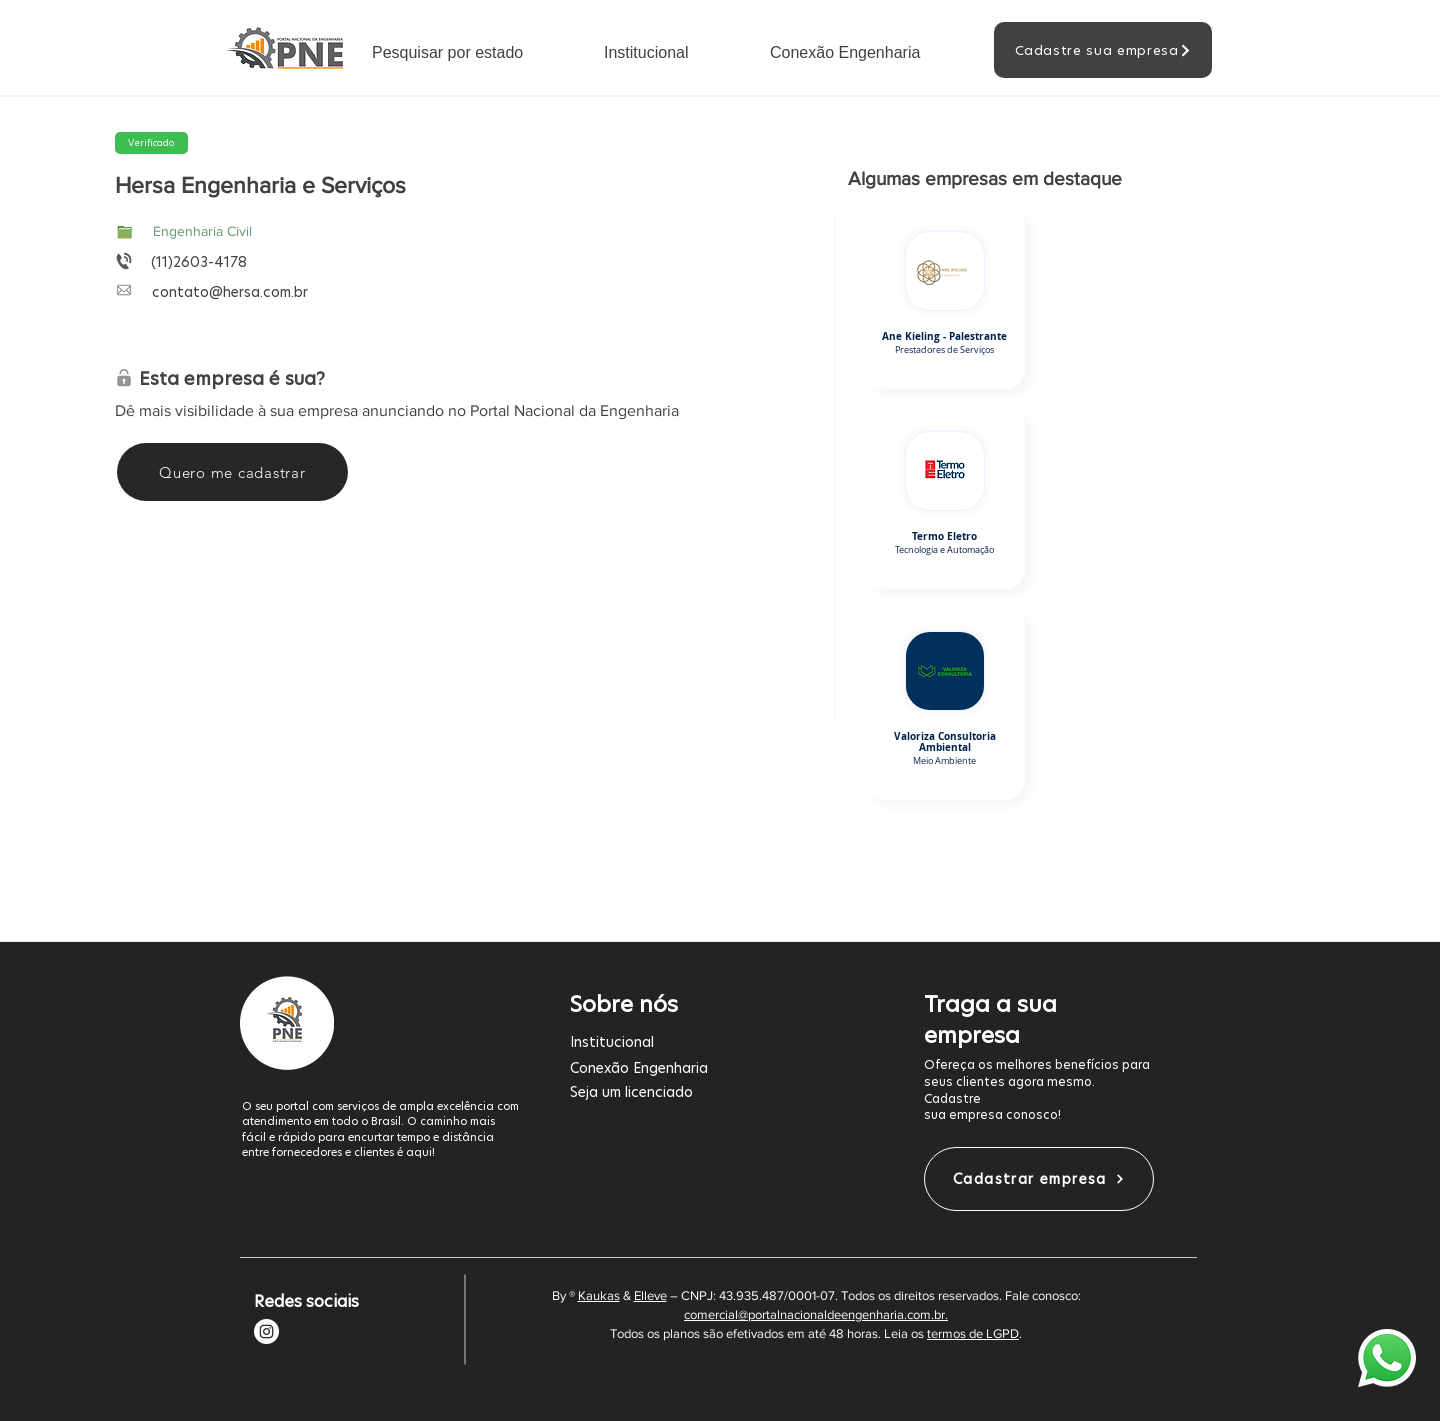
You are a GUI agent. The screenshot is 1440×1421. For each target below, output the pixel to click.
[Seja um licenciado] (709, 1091)
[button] (473, 52)
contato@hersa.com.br (230, 292)
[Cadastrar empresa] (1039, 1179)
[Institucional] (709, 1041)
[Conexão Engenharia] (709, 1067)
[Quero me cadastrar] (232, 472)
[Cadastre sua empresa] (1103, 50)
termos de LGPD (973, 1333)
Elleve (650, 1295)
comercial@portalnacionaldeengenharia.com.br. (816, 1314)
